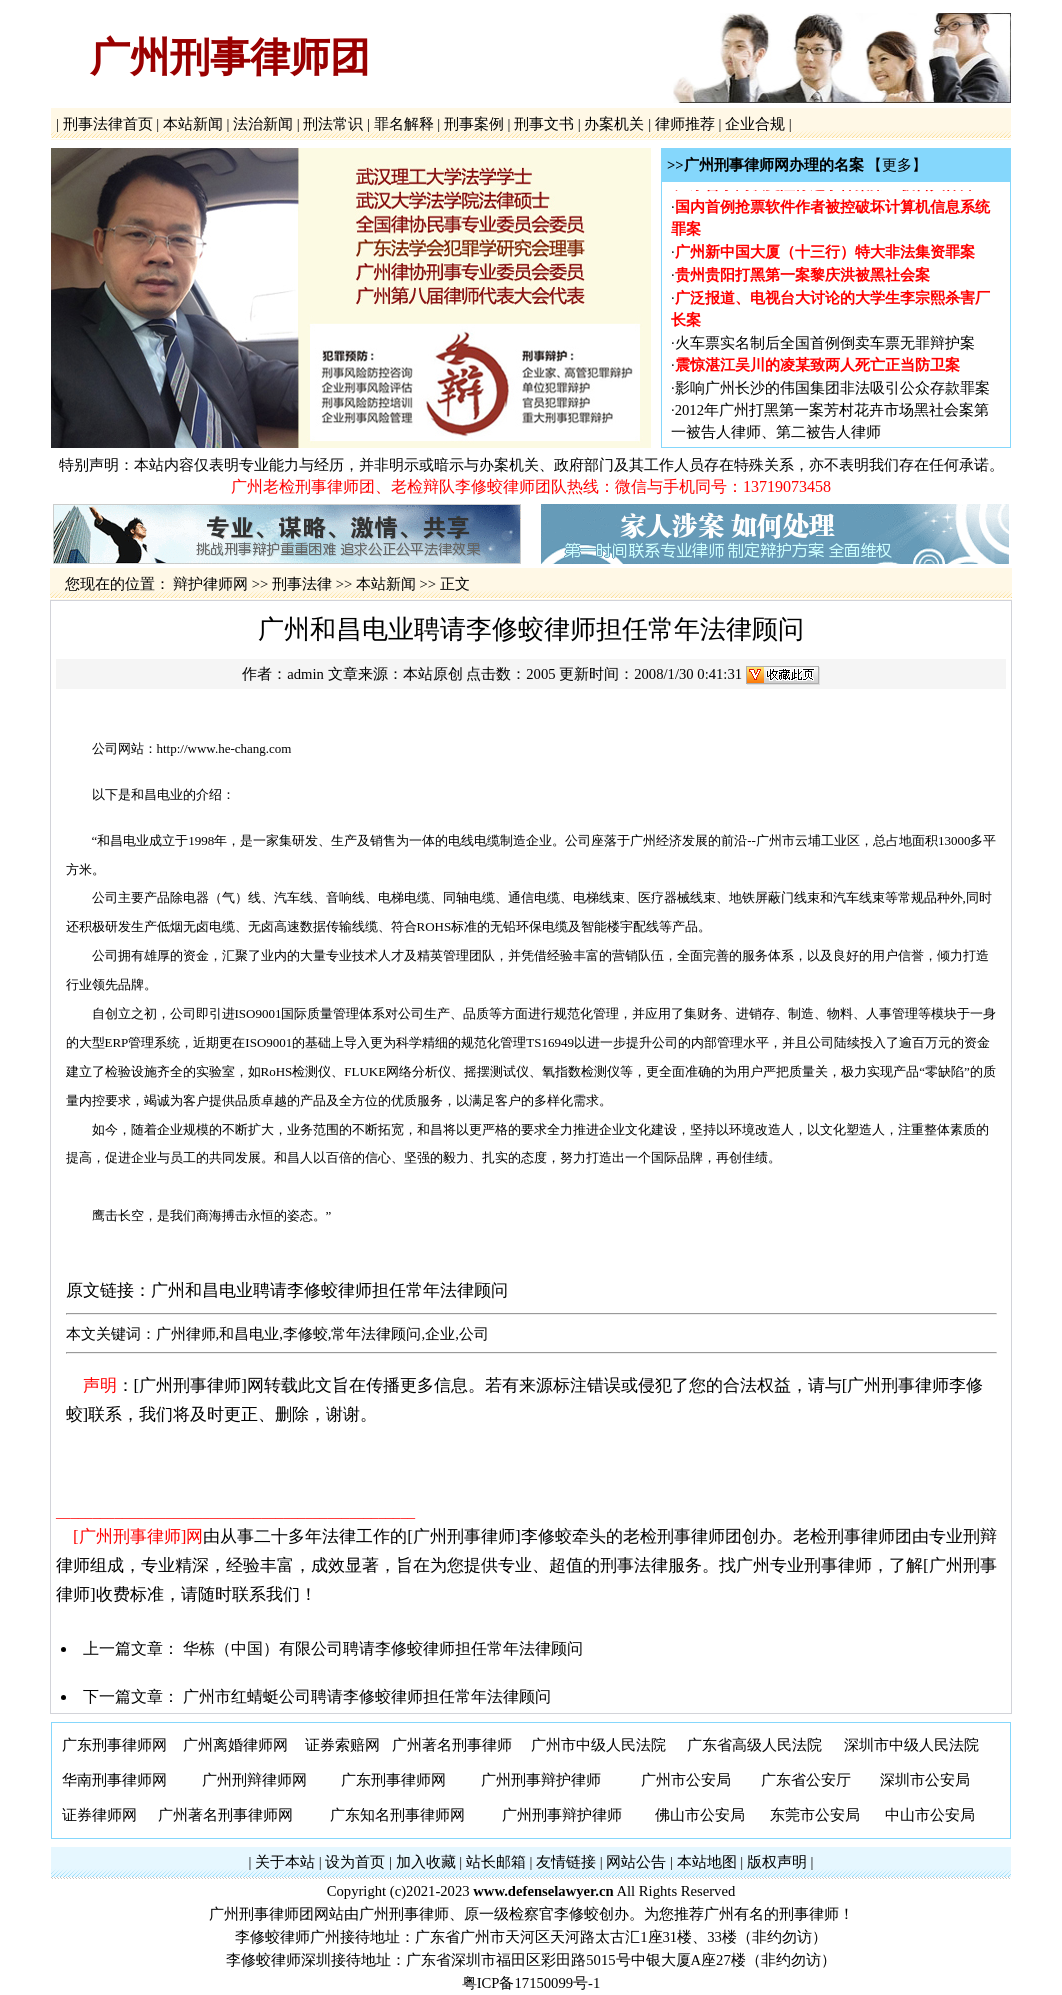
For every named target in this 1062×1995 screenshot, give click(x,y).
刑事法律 (302, 584)
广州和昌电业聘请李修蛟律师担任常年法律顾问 (329, 1290)
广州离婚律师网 (235, 1745)
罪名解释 (403, 124)
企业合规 (754, 124)
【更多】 (897, 165)
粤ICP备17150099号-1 (531, 1983)
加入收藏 (426, 1862)
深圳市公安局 (925, 1780)
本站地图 (707, 1862)
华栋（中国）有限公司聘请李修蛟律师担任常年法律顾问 (383, 1648)
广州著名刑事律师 (452, 1745)
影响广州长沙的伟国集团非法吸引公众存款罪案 (832, 391)
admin (305, 674)
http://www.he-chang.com (224, 748)
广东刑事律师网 (114, 1745)
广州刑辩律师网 (254, 1780)
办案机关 (614, 124)
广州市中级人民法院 (598, 1745)
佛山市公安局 (700, 1815)
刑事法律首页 (107, 124)
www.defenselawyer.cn (543, 1891)
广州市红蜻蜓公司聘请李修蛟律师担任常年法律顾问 (367, 1696)
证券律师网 (99, 1815)
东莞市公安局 (815, 1815)
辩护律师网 (210, 584)
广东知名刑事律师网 (397, 1815)
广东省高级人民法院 (754, 1745)
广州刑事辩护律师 (541, 1780)
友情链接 (566, 1862)
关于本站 (285, 1862)
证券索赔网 (342, 1745)
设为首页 (355, 1862)
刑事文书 (544, 124)
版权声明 (777, 1862)
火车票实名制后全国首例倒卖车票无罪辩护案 (825, 346)
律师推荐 (684, 124)
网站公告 (636, 1862)
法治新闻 (262, 124)
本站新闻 (192, 124)
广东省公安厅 (806, 1780)
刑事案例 (473, 124)
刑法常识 (333, 124)
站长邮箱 (496, 1862)
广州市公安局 (686, 1780)
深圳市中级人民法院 (911, 1745)
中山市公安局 (930, 1815)
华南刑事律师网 (114, 1780)
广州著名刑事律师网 (225, 1815)
